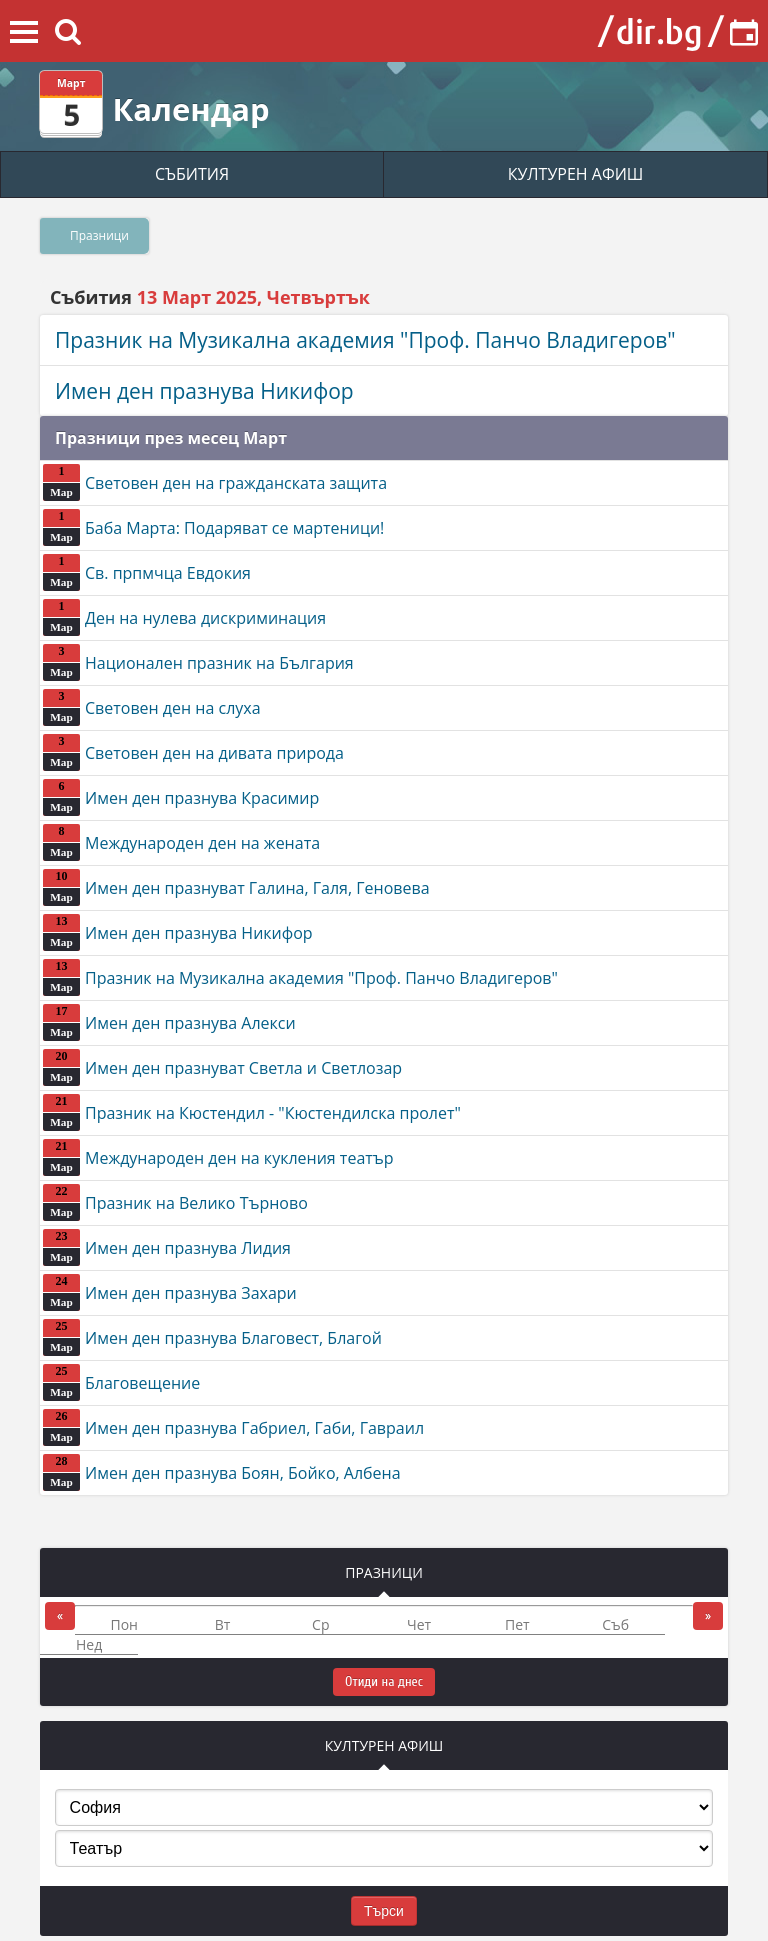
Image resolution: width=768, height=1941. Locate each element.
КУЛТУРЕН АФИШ (576, 174)
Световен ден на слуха (152, 707)
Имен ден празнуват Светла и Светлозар (222, 1067)
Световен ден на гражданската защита (215, 482)
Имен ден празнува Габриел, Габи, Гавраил (233, 1427)
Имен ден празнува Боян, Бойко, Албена (222, 1472)
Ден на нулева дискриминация (184, 617)
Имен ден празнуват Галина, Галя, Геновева (236, 887)
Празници (99, 235)
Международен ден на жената (181, 842)
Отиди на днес (384, 1681)
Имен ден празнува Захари (170, 1292)
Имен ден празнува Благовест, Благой (212, 1337)
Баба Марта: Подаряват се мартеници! (213, 527)
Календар (190, 109)
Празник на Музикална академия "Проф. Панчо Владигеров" (365, 340)
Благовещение (121, 1382)
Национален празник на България (198, 662)
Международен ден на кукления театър (218, 1157)
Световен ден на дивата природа (193, 752)
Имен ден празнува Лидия (167, 1247)
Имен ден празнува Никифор (204, 391)
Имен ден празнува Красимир (181, 797)
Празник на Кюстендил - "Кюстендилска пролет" (252, 1112)
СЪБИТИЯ (192, 174)
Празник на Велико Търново (175, 1202)
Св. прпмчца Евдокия (147, 572)
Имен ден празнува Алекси (169, 1022)
